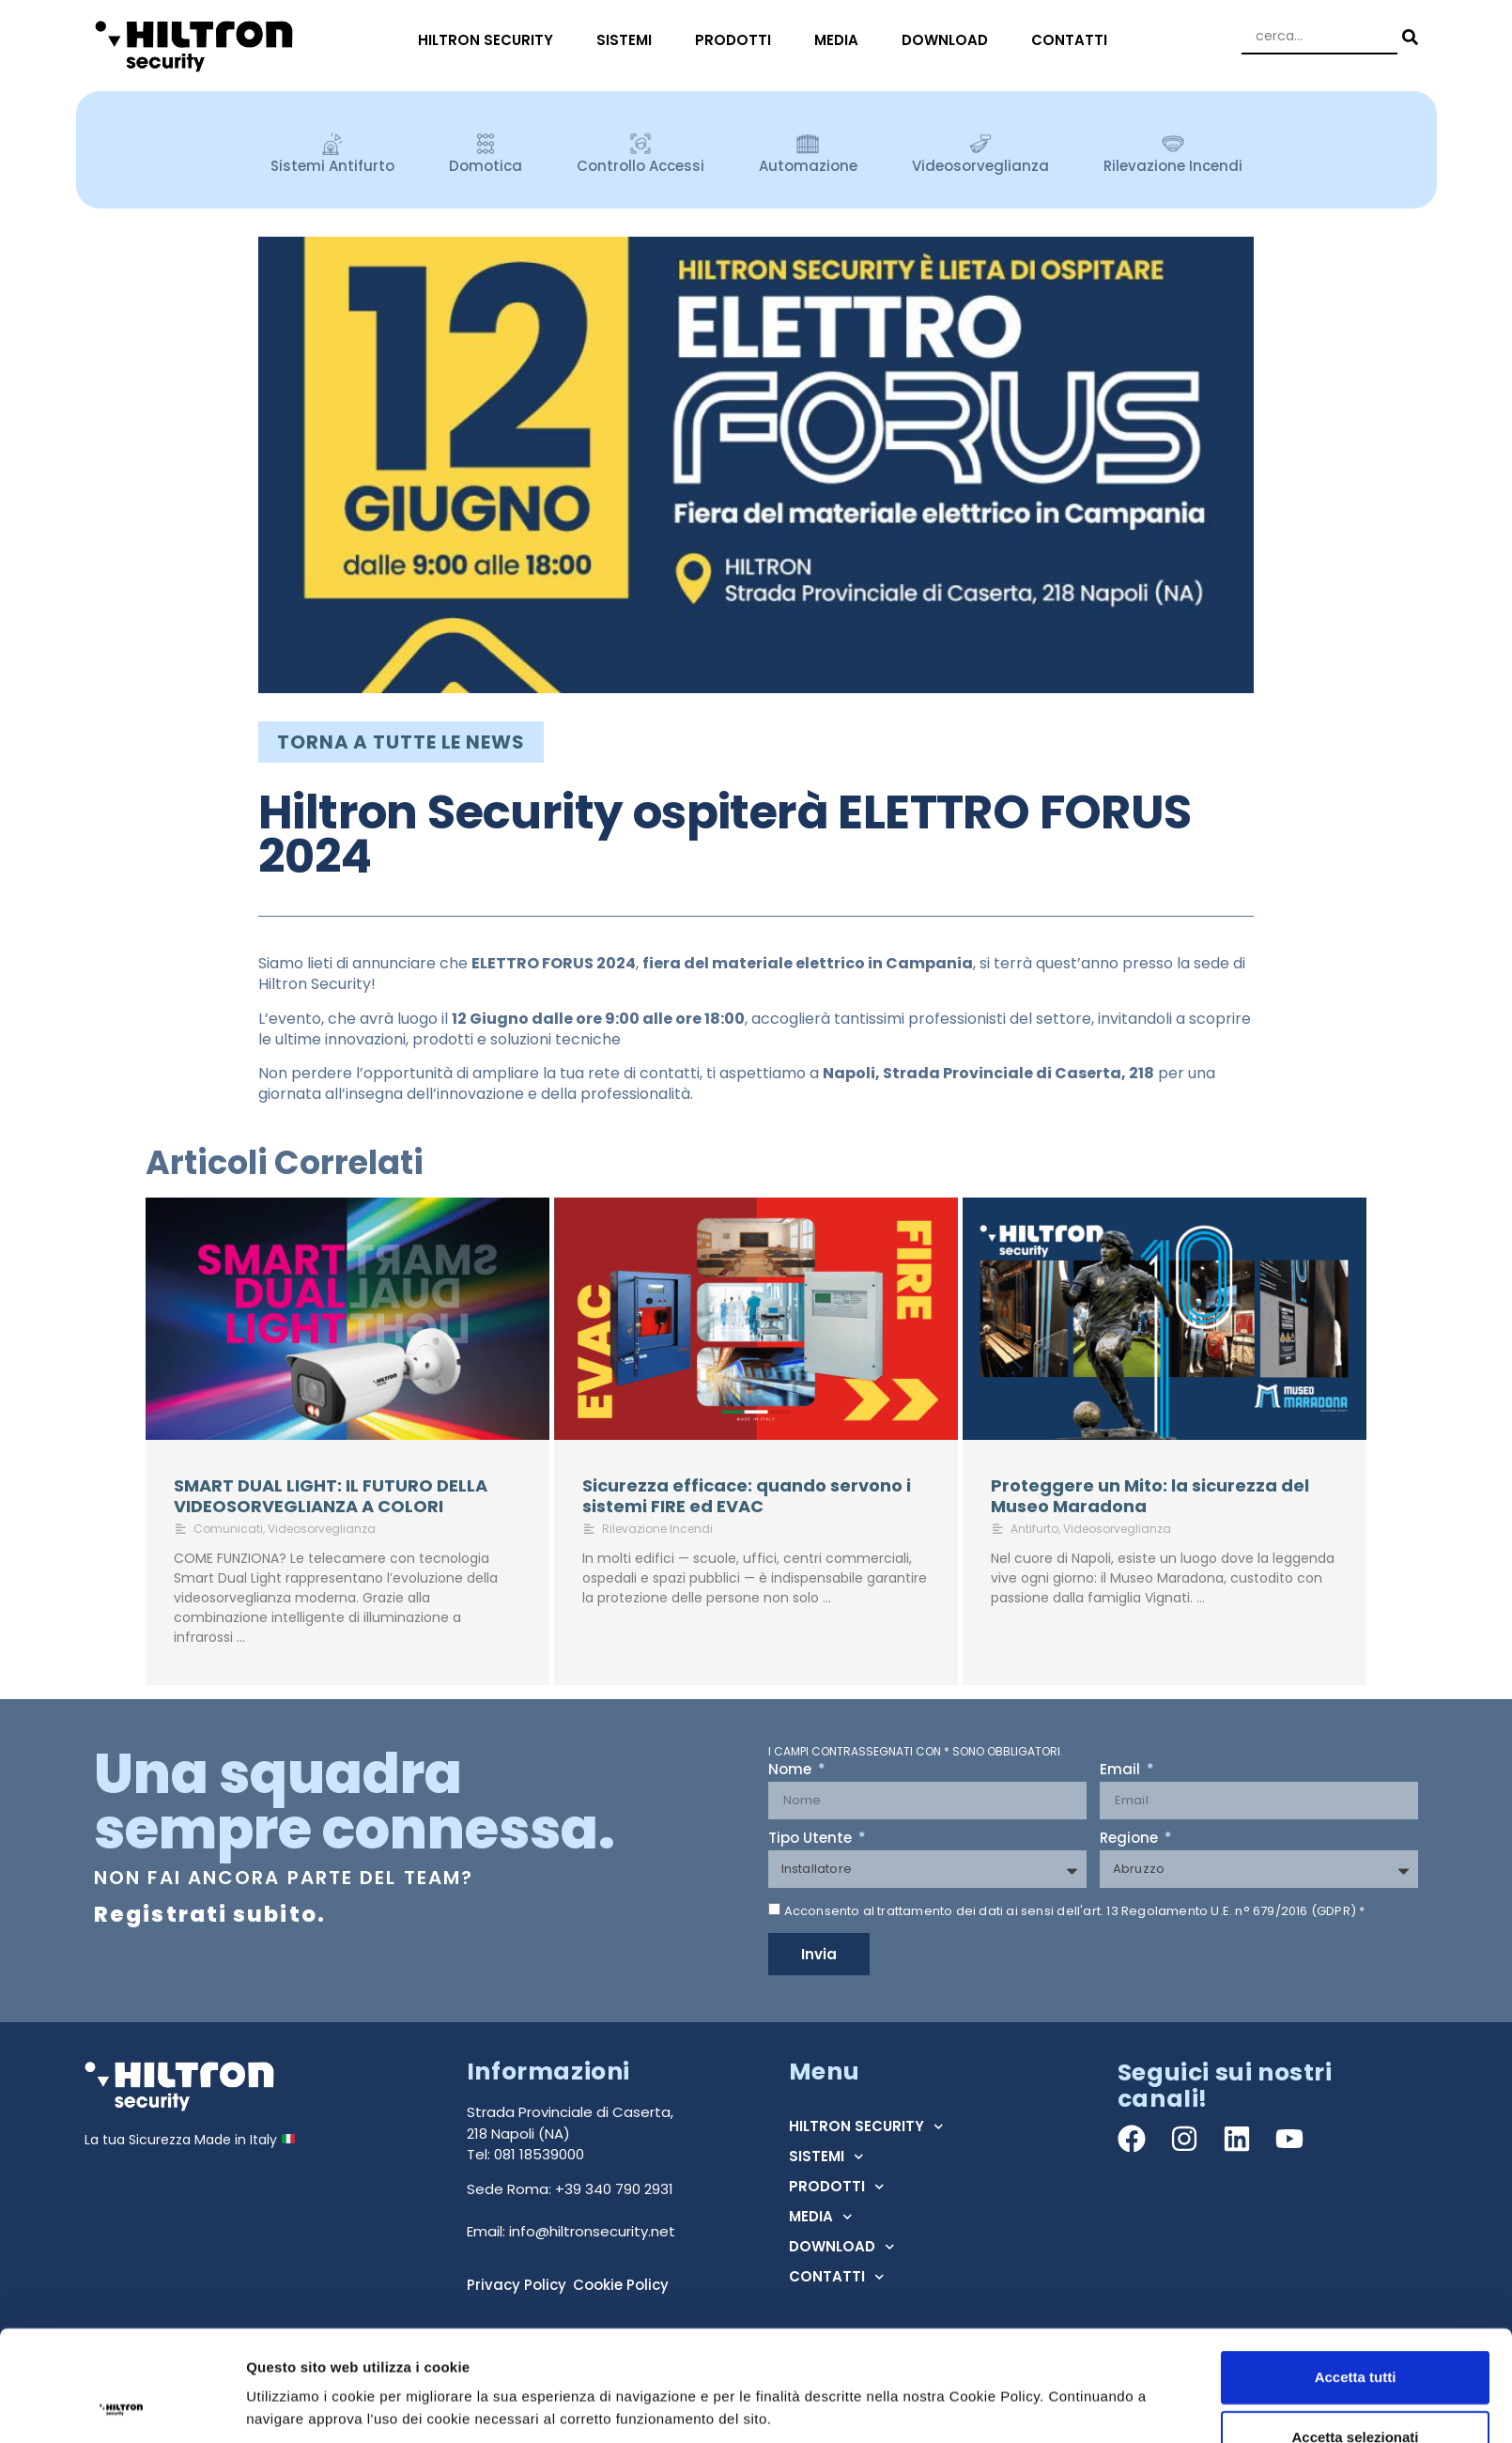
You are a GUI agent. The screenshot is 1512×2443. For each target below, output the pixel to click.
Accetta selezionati (1354, 1634)
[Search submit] (1407, 37)
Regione (1131, 1839)
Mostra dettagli (988, 1677)
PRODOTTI (737, 40)
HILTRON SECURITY (490, 40)
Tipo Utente (812, 1839)
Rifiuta (1356, 1694)
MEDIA (841, 40)
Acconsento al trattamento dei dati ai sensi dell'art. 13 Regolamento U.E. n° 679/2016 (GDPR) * (1074, 1911)
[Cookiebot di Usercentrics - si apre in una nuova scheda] (121, 1707)
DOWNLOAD (949, 40)
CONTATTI (1074, 40)
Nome (791, 1770)
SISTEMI (628, 40)
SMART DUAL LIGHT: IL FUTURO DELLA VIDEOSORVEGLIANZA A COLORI (330, 1496)
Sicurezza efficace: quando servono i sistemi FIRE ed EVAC (746, 1496)
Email (1122, 1770)
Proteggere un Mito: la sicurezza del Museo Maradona (1150, 1496)
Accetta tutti (1355, 1574)
